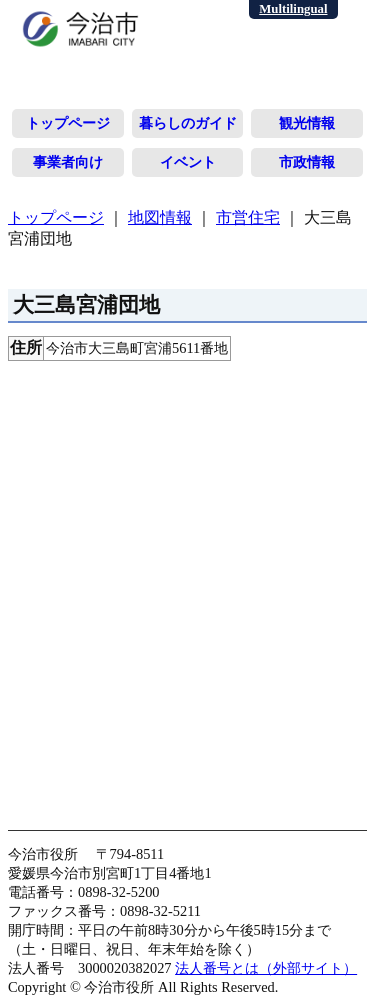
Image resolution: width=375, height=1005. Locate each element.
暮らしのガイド (188, 123)
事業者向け (68, 162)
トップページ (68, 123)
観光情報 (307, 123)
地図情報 (160, 217)
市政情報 (307, 162)
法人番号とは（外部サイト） (266, 968)
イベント (188, 162)
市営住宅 (248, 217)
